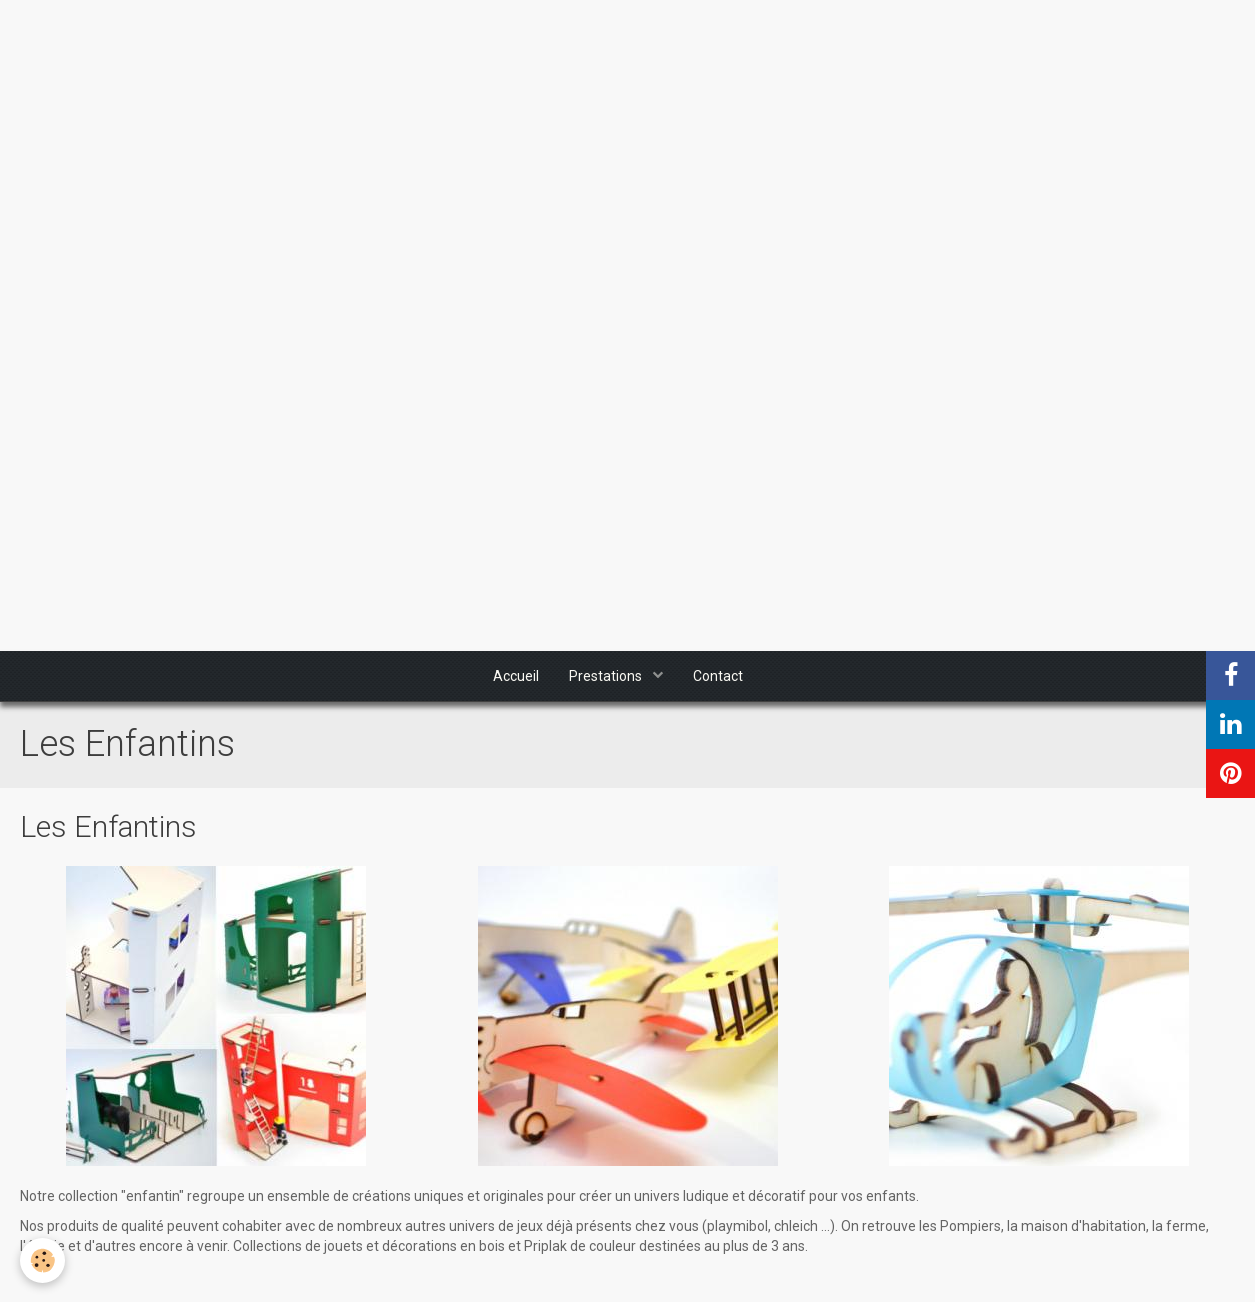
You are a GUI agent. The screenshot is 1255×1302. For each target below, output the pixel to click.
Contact (718, 676)
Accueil (516, 676)
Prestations (607, 676)
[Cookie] (42, 1260)
